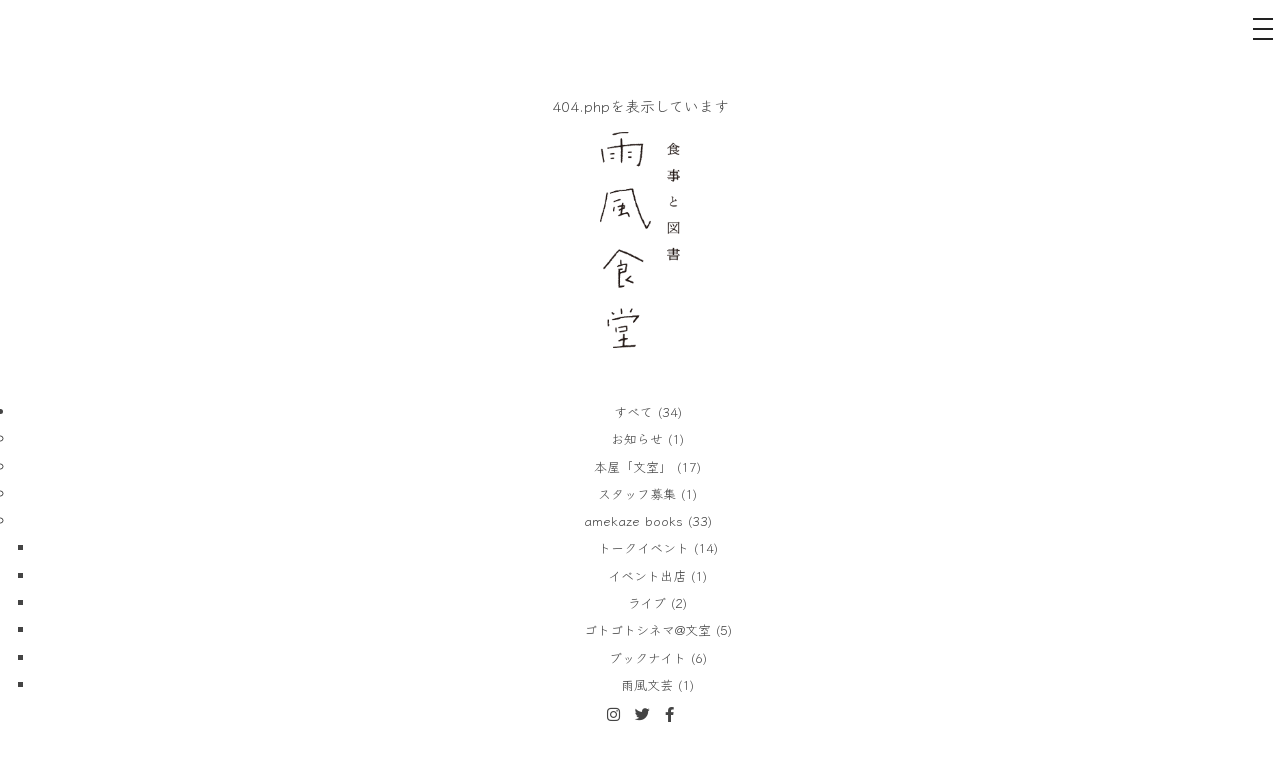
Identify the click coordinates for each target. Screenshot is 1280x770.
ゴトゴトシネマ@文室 (647, 629)
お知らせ (637, 438)
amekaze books (633, 520)
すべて (633, 411)
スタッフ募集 (637, 493)
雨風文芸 (647, 684)
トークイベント (643, 547)
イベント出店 (647, 575)
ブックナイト (647, 657)
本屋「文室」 (633, 466)
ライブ (647, 602)
